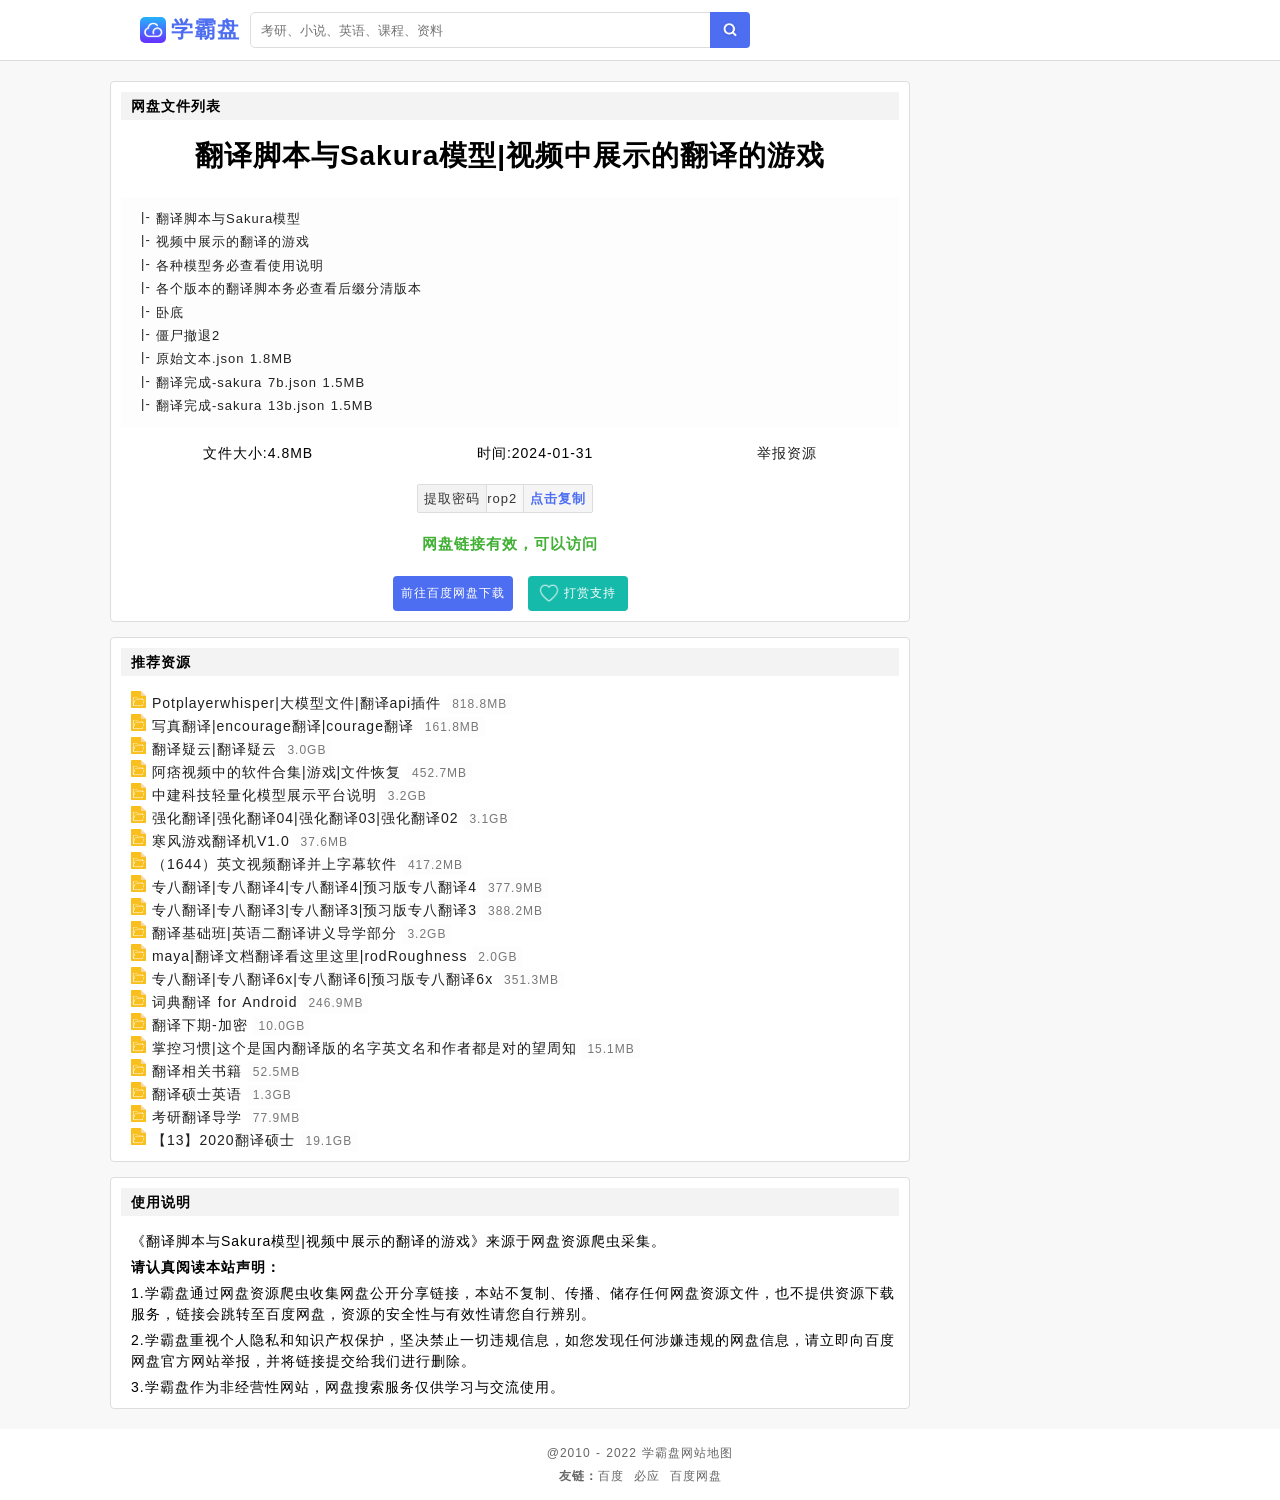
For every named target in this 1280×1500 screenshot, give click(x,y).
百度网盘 (696, 1476)
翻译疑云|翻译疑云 (214, 749)
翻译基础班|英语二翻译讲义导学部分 (274, 933)
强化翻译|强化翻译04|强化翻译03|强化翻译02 (305, 818)
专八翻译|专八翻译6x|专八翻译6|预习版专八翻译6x (322, 979)
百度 (611, 1476)
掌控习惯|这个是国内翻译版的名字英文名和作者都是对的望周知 (364, 1048)
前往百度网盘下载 (453, 593)
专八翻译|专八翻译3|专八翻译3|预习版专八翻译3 (314, 910)
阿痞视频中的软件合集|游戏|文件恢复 (276, 772)
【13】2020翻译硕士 (223, 1140)
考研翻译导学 (197, 1117)
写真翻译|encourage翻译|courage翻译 (283, 726)
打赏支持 (590, 593)
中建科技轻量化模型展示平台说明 (264, 795)
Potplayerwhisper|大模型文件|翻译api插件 (296, 703)
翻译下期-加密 (200, 1025)
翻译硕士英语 (197, 1094)
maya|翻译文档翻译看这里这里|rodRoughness (310, 956)
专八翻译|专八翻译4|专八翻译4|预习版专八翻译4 (314, 887)
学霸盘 (661, 1453)
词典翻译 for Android (225, 1002)
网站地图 (707, 1453)
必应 (647, 1476)
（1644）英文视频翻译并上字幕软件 (274, 864)
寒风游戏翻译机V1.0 (221, 841)
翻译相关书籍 (197, 1071)
